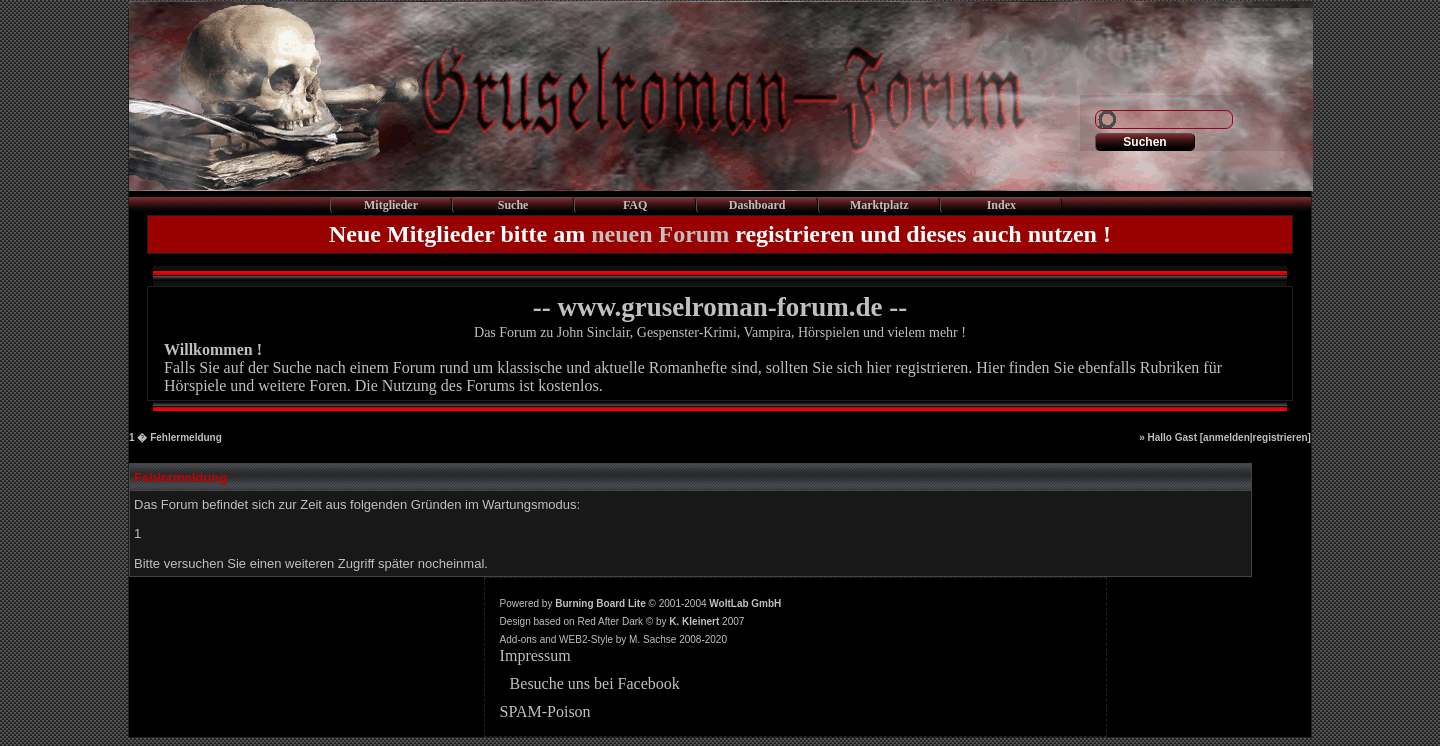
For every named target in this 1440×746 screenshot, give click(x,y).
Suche (513, 205)
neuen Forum (660, 234)
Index (1001, 205)
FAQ (635, 205)
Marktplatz (879, 205)
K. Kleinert (694, 621)
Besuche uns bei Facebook (595, 683)
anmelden (1226, 437)
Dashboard (757, 205)
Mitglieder (391, 205)
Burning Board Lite (600, 603)
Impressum (535, 655)
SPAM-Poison (545, 711)
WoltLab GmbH (745, 603)
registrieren (1280, 437)
